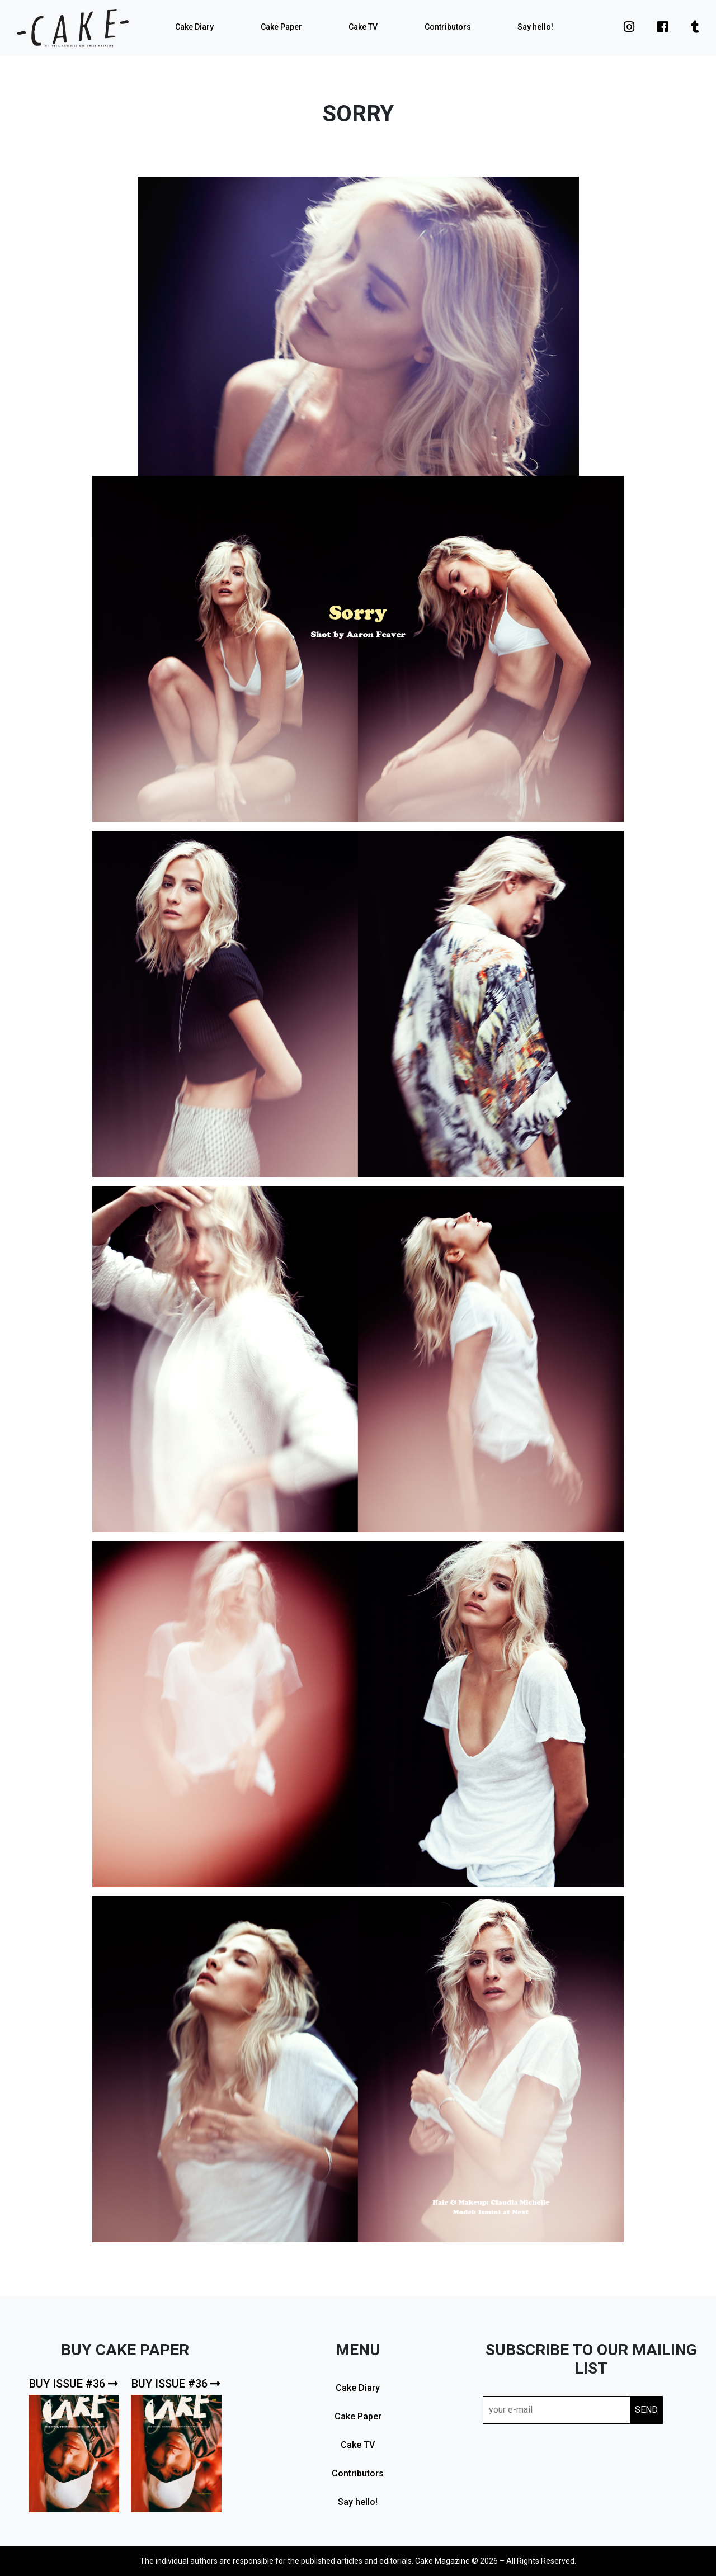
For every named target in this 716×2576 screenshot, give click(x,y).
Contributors (448, 26)
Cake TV (363, 26)
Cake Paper (281, 26)
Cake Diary (194, 26)
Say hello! (535, 26)
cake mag (73, 28)
